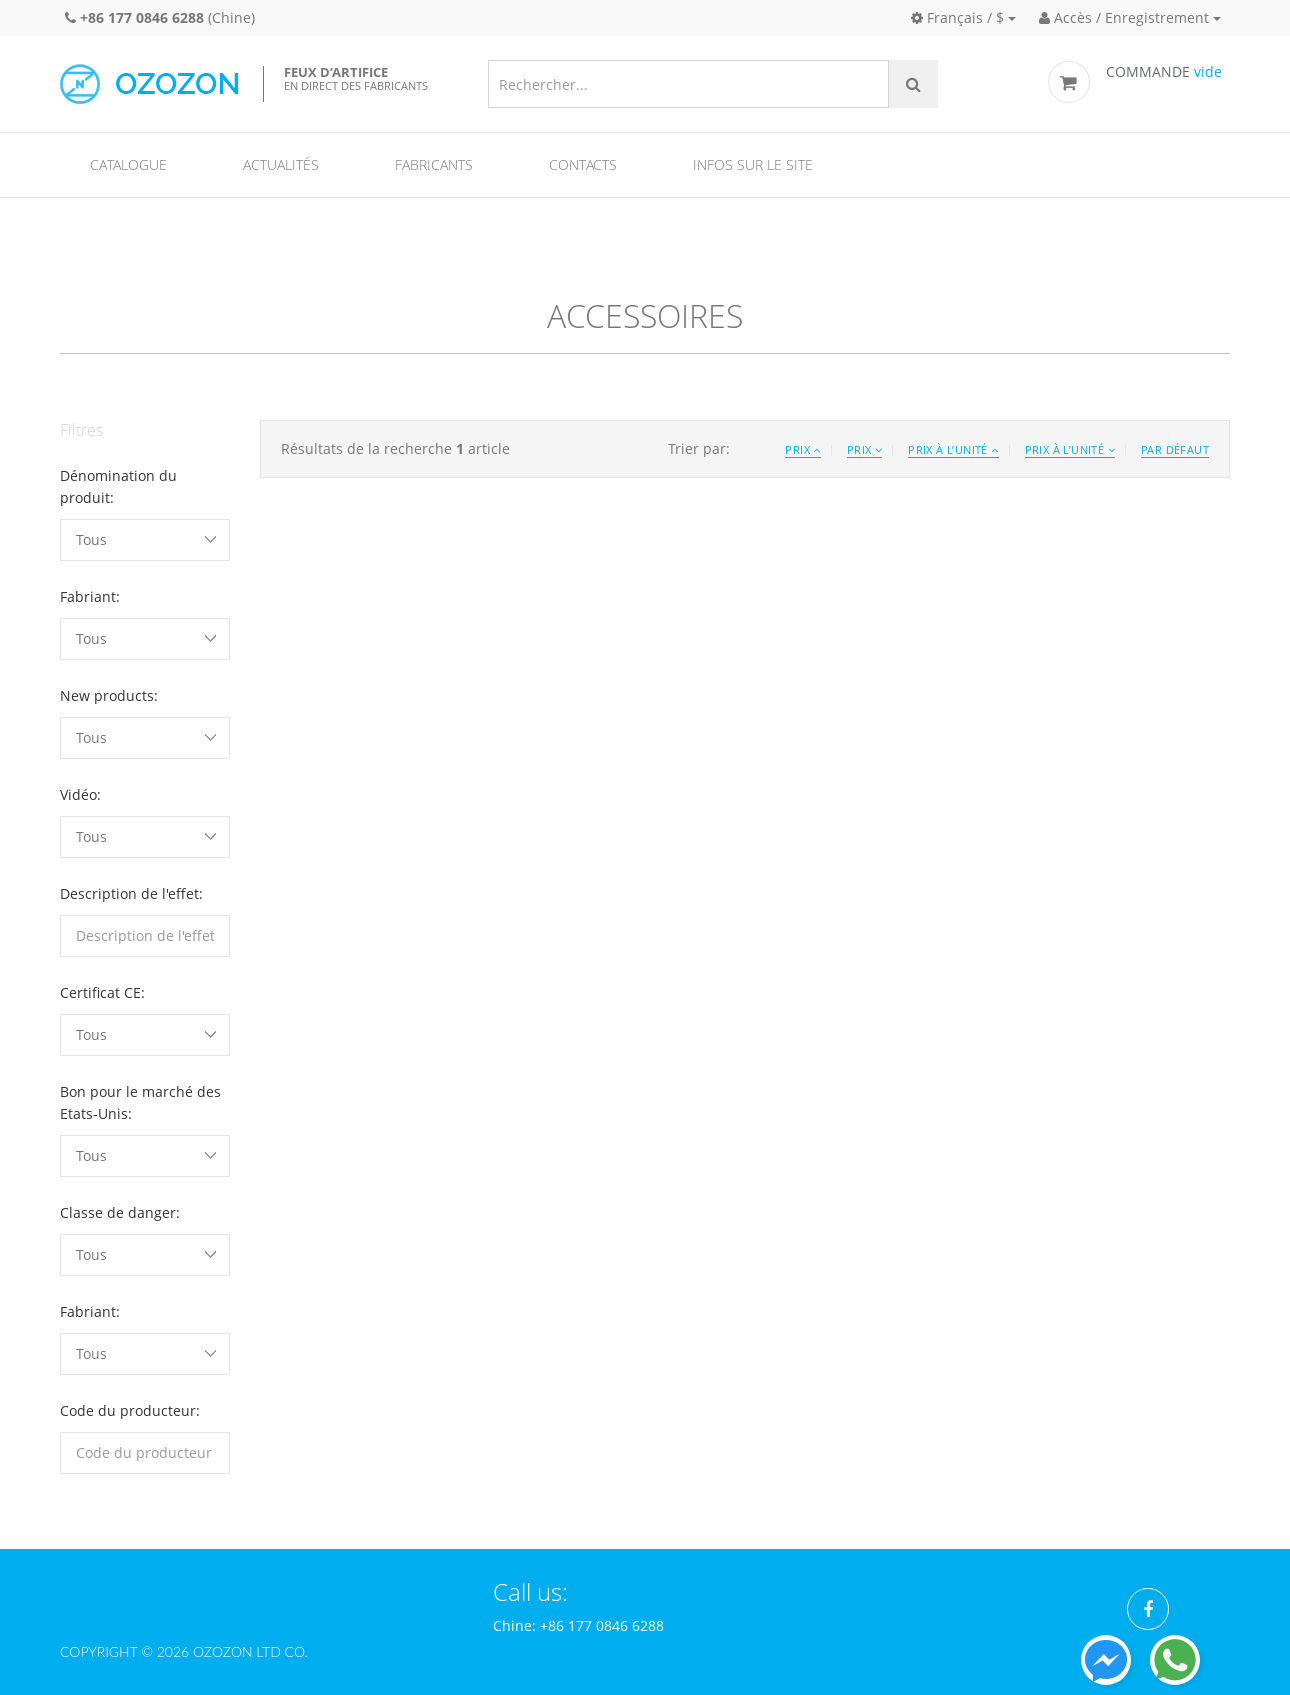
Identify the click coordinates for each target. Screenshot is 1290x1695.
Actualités (281, 164)
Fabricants (434, 164)
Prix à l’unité (953, 449)
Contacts (583, 164)
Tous (91, 539)
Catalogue (128, 164)
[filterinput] (145, 936)
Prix (802, 449)
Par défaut (1175, 449)
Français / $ (957, 17)
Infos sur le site (753, 164)
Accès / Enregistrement (1124, 17)
